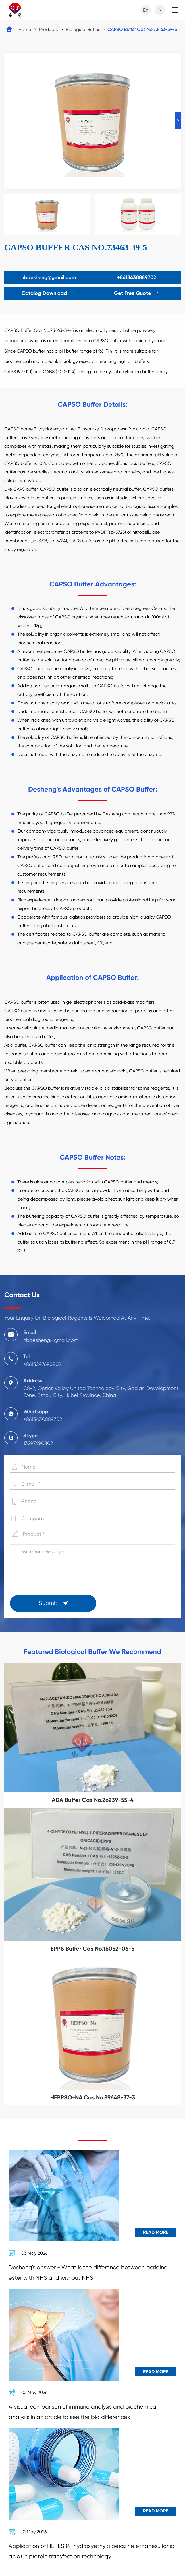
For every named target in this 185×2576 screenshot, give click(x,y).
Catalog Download (49, 293)
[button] (178, 120)
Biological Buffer (82, 29)
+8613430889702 (136, 277)
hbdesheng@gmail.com (48, 277)
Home (24, 29)
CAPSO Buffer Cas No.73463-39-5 (142, 29)
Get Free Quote (136, 293)
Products (48, 29)
